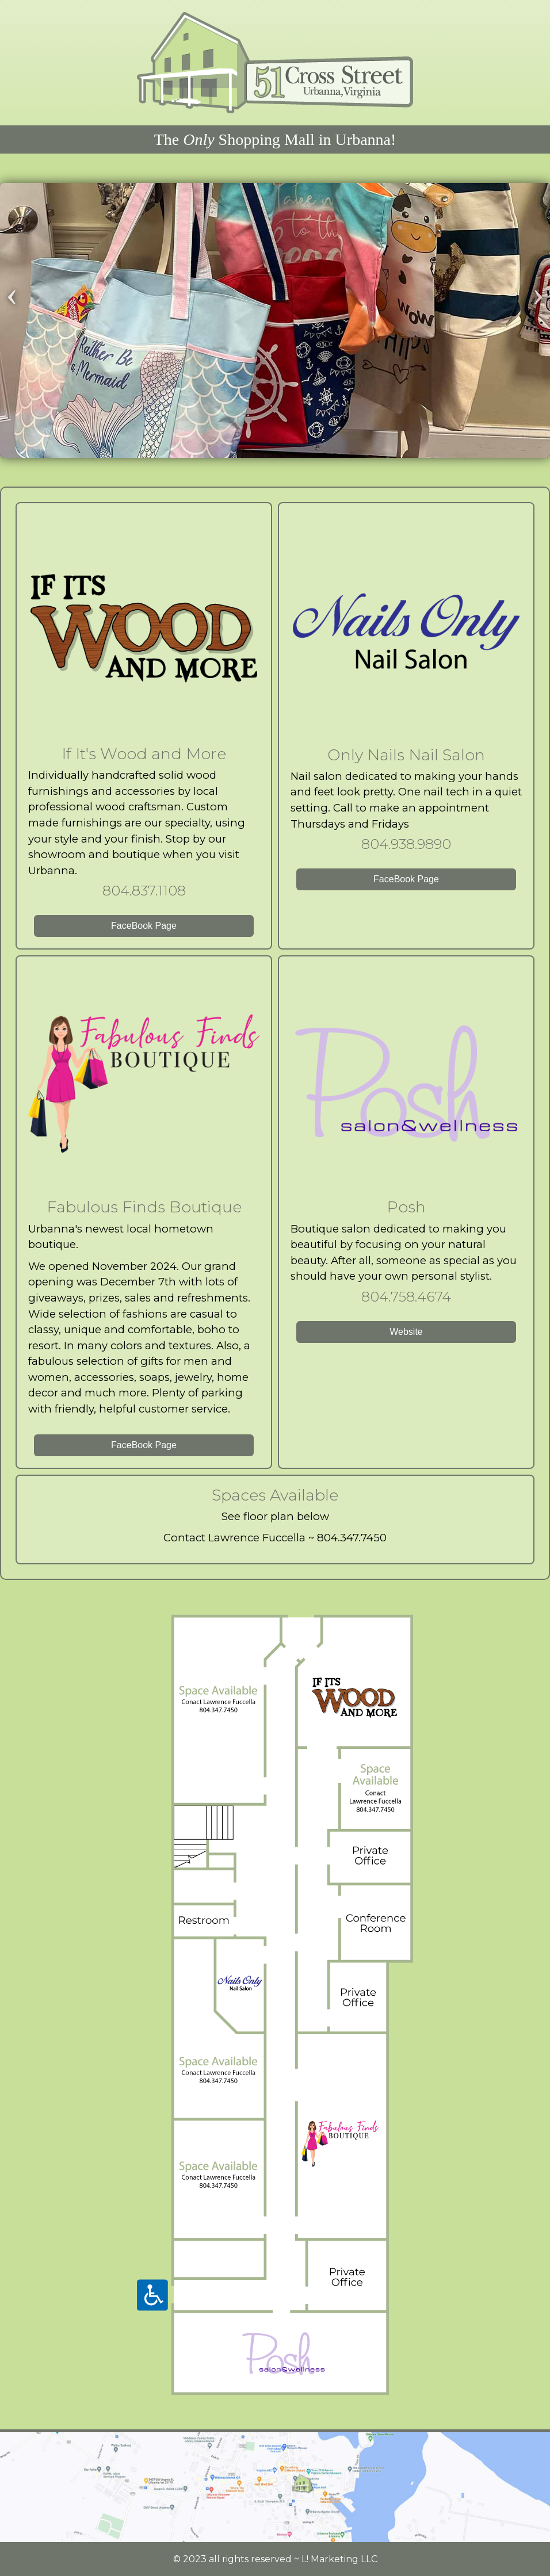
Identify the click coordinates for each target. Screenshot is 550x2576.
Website (406, 1332)
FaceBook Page (144, 926)
